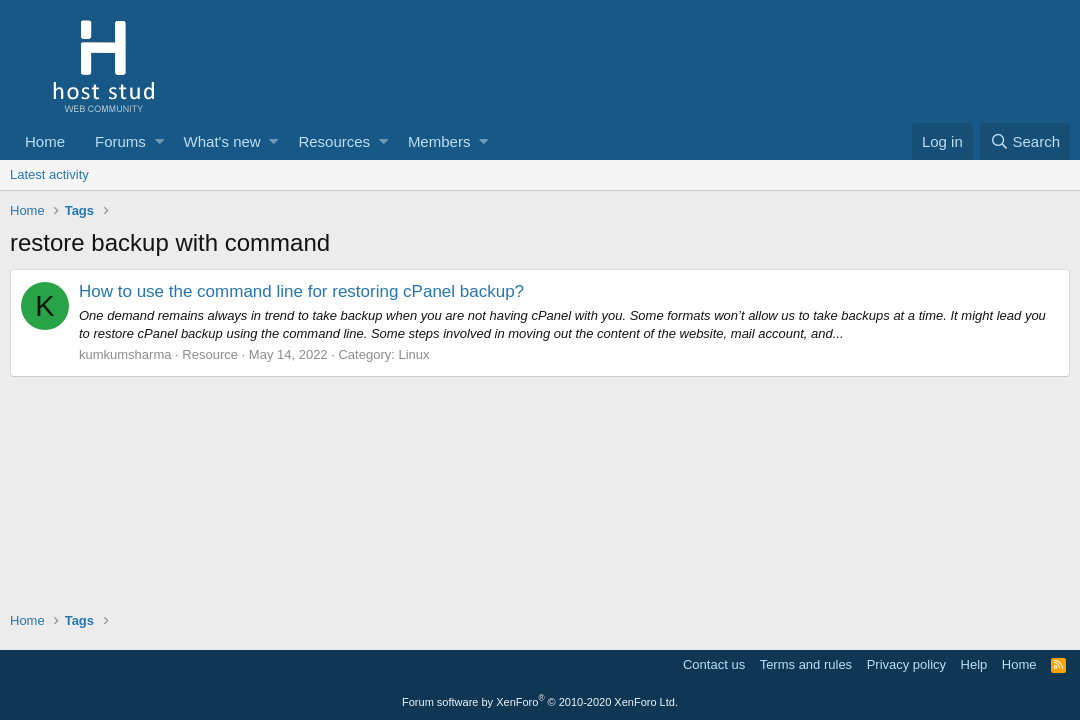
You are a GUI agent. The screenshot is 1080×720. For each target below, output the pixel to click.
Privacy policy (906, 664)
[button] (159, 141)
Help (974, 664)
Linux (413, 354)
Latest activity (49, 174)
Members (439, 141)
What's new (222, 141)
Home (45, 141)
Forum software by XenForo (540, 702)
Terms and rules (806, 664)
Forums (120, 141)
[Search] (1025, 141)
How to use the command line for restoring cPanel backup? (301, 291)
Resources (334, 141)
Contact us (714, 664)
